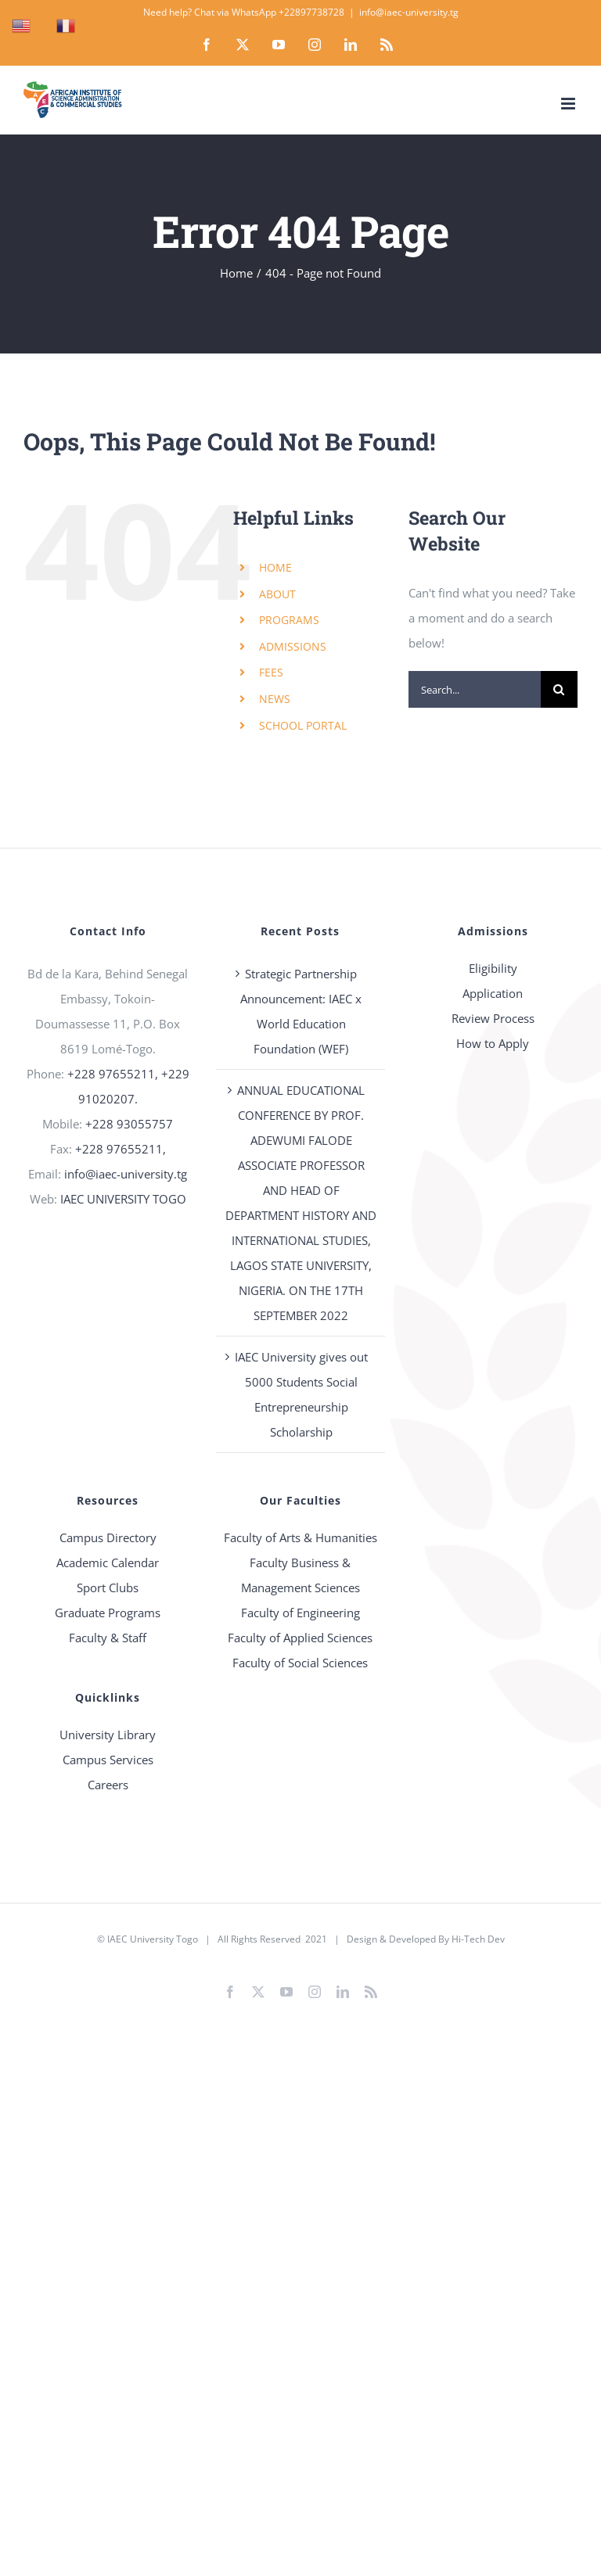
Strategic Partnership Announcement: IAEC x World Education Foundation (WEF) (301, 1011)
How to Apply (492, 1043)
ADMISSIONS (292, 646)
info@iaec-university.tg (409, 12)
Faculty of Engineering (300, 1612)
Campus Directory (108, 1537)
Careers (108, 1784)
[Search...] (474, 689)
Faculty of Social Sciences (300, 1662)
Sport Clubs (108, 1587)
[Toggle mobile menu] (569, 103)
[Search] (559, 689)
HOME (275, 567)
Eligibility (493, 968)
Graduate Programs (107, 1612)
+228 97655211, (120, 1149)
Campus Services (108, 1759)
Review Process (493, 1018)
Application (492, 993)
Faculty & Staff (107, 1637)
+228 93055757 (129, 1124)
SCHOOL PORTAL (303, 725)
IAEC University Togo (152, 1939)
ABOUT (277, 594)
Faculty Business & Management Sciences (300, 1575)
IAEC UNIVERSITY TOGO (123, 1199)
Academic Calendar (107, 1562)
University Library (107, 1734)
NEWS (274, 698)
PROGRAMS (289, 619)
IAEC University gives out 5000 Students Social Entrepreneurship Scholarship (301, 1394)
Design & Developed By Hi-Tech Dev (426, 1939)
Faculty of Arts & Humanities (300, 1537)
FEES (271, 672)
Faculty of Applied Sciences (300, 1637)
